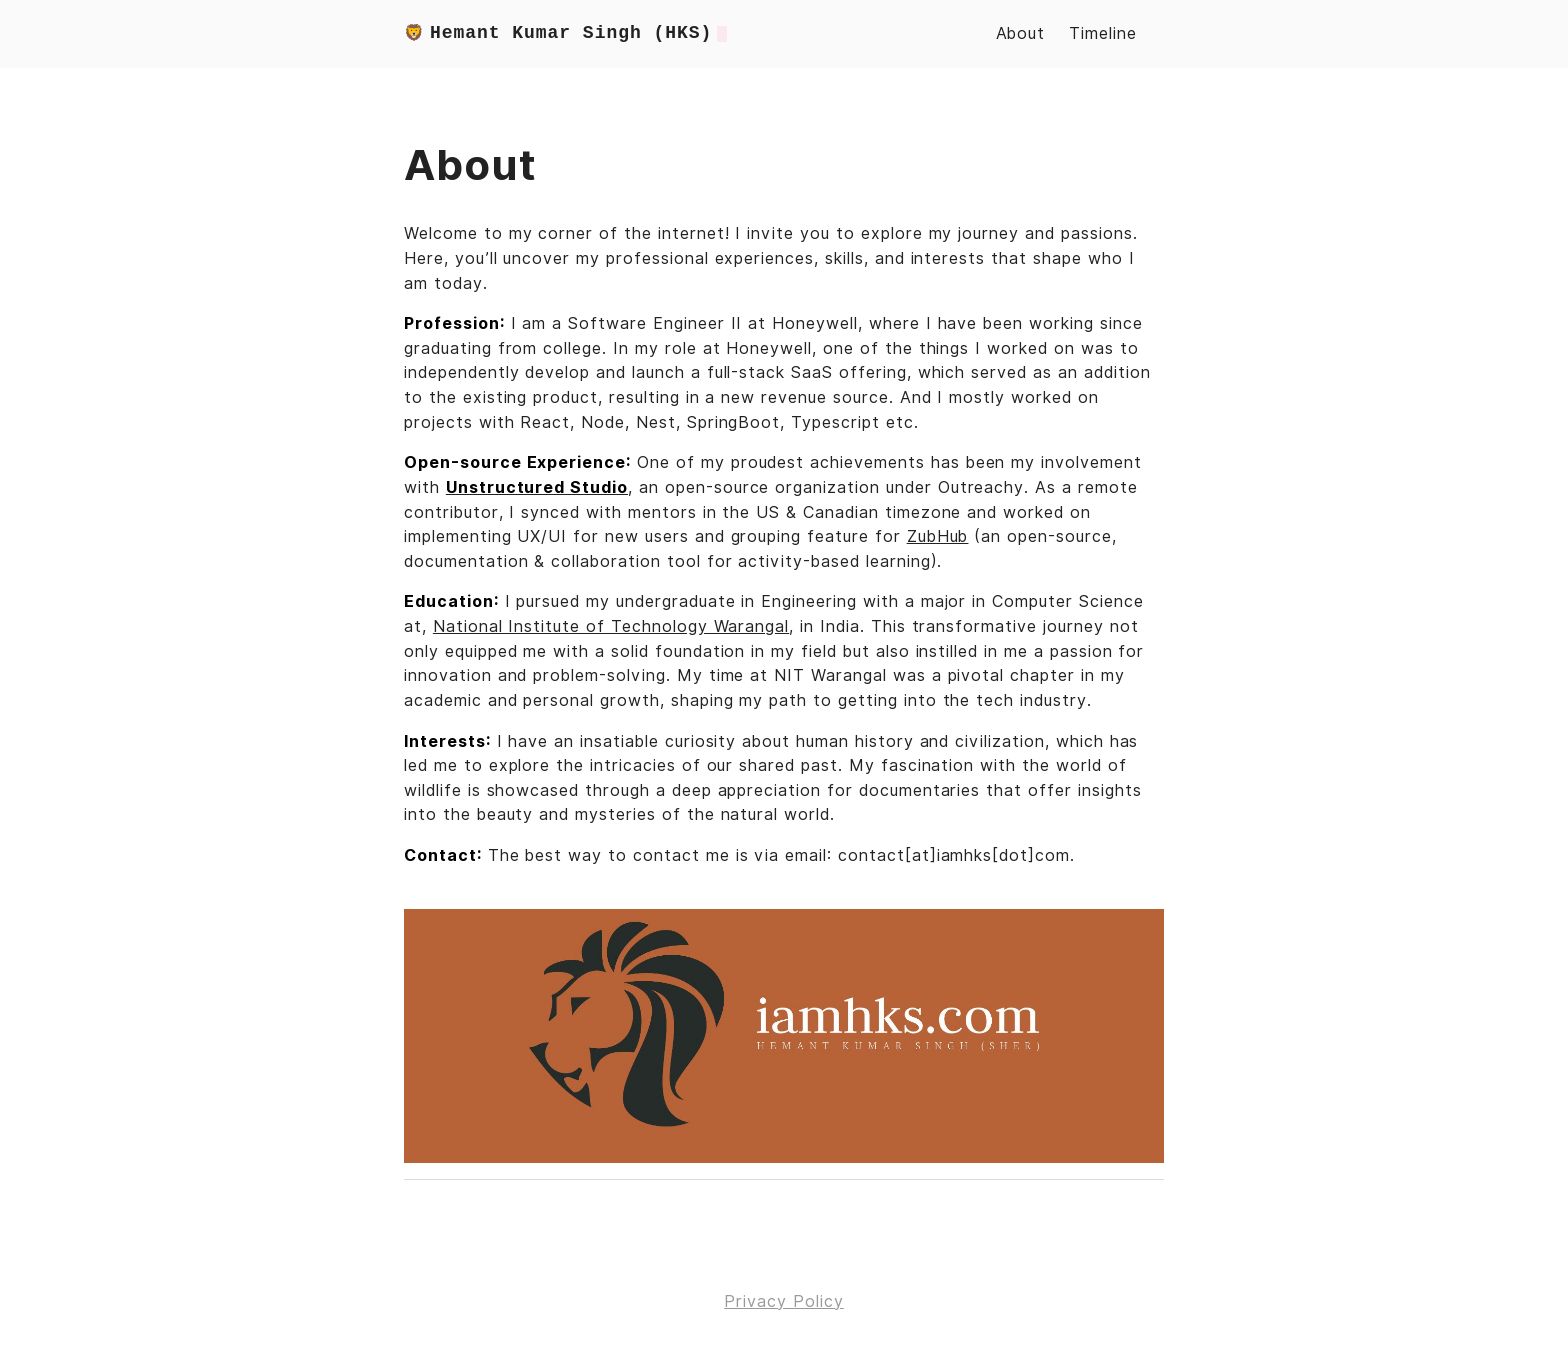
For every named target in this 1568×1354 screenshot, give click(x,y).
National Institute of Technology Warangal (611, 626)
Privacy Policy (783, 1301)
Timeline (1103, 33)
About (1021, 33)
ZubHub (938, 536)
